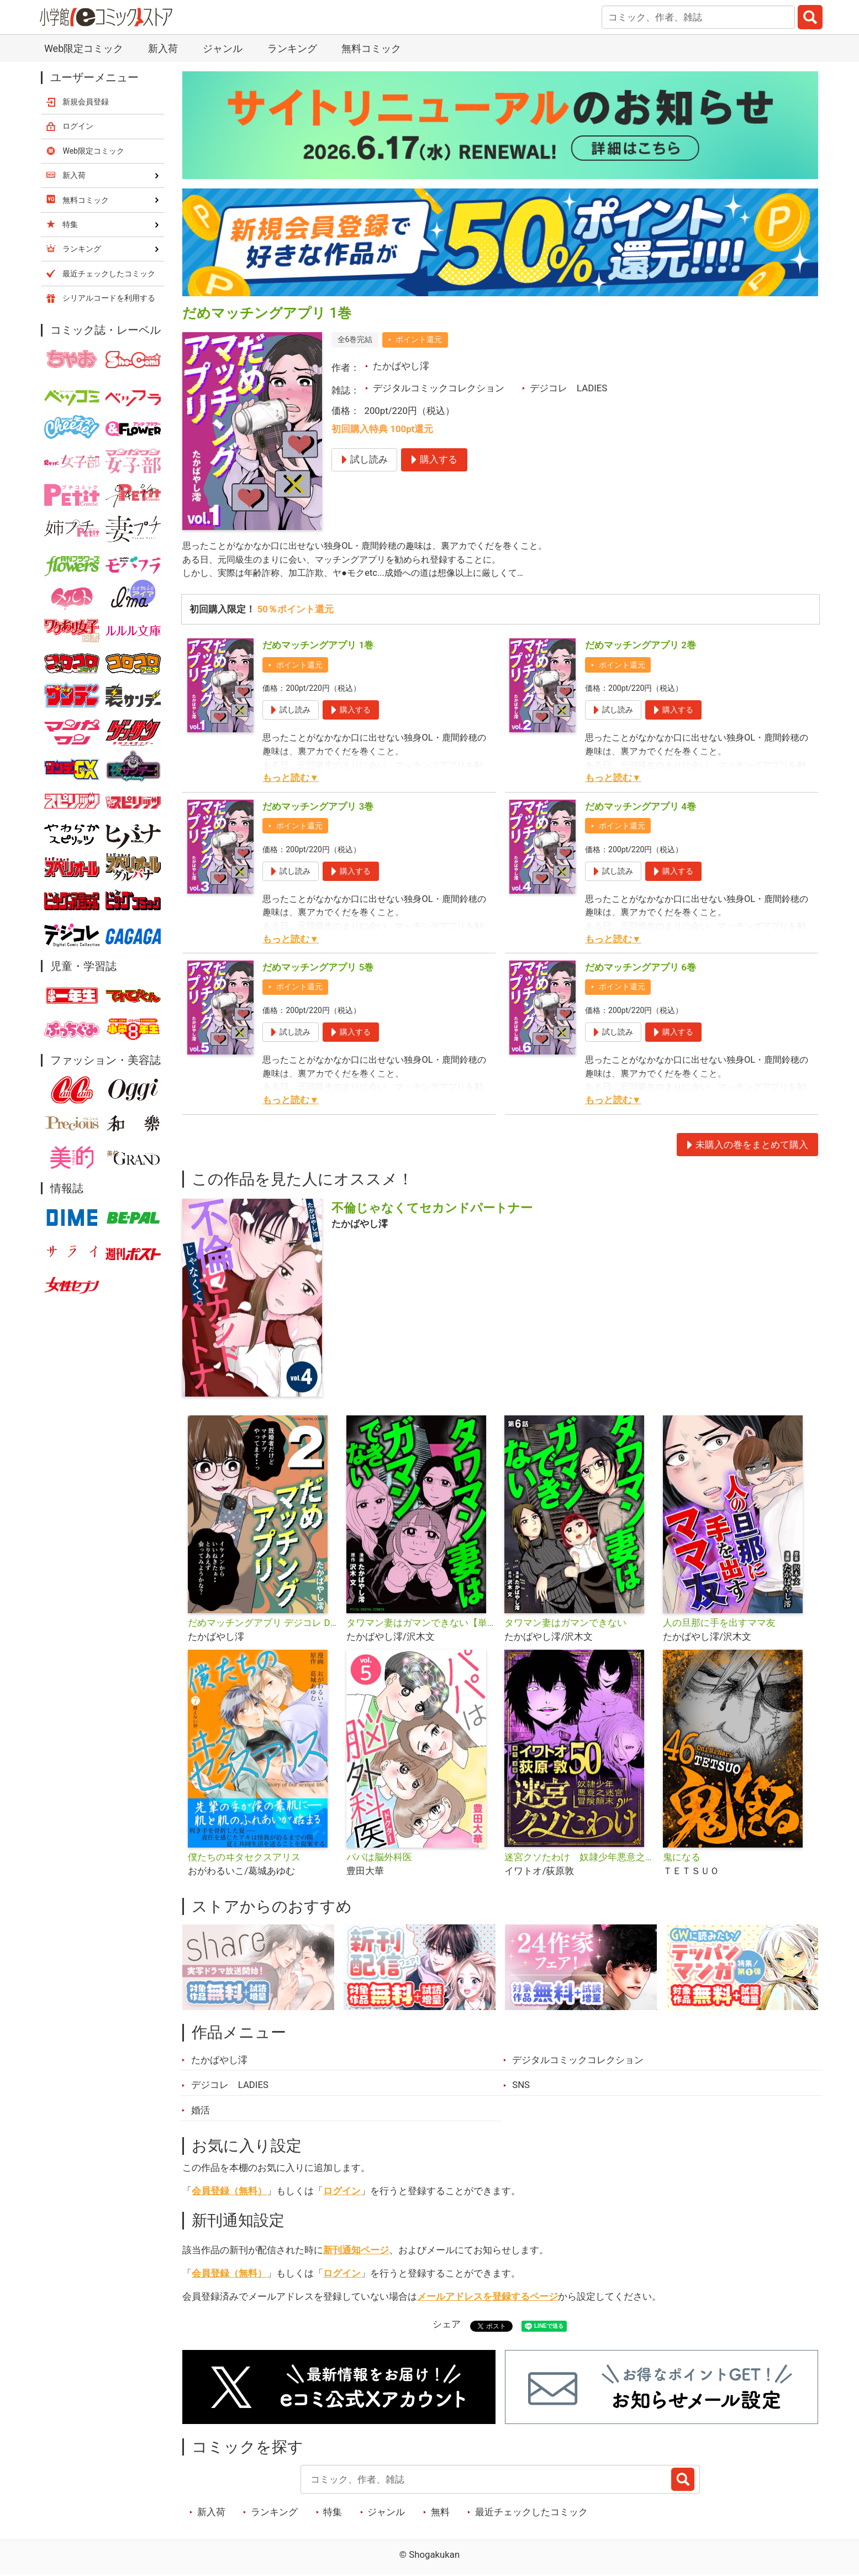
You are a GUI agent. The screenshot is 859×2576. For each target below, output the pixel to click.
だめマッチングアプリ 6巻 (640, 968)
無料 (440, 2513)
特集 (332, 2513)
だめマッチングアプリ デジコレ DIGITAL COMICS (263, 1623)
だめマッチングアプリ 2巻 (640, 646)
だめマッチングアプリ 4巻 (640, 806)
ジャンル (223, 48)
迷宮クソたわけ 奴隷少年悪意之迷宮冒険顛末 (579, 1858)
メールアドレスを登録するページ (487, 2297)
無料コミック (371, 48)
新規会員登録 (85, 101)
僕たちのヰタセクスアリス (244, 1858)
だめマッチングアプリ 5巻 (317, 968)
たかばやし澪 (401, 365)
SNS (521, 2085)
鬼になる (681, 1858)
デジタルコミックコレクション (438, 388)
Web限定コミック (83, 48)
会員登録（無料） (229, 2191)
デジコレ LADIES (568, 388)
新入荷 (163, 48)
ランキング (292, 48)
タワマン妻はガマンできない (565, 1623)
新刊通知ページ (356, 2251)
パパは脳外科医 (379, 1858)
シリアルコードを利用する (108, 297)
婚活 (200, 2111)
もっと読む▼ (290, 778)
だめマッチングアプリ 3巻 (317, 806)
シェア (447, 2325)
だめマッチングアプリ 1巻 (317, 646)
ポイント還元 (419, 339)
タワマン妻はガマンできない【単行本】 (421, 1623)
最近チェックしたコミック (531, 2513)
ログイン (342, 2191)
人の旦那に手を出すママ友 (719, 1623)
